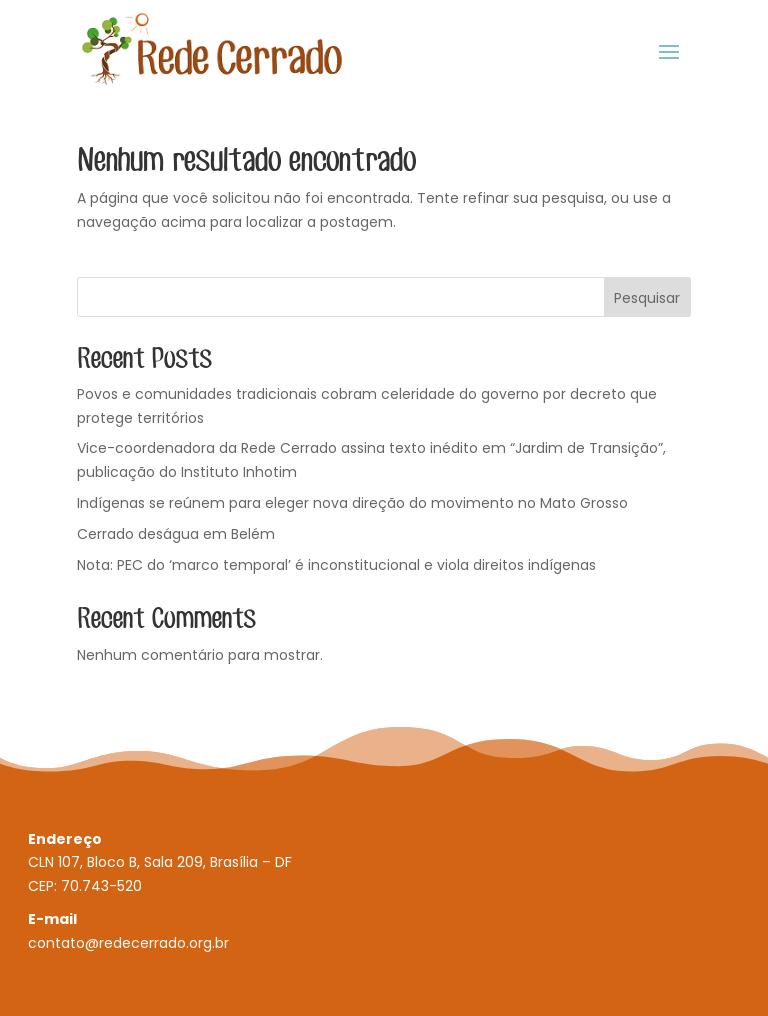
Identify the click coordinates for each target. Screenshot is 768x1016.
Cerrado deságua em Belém (176, 534)
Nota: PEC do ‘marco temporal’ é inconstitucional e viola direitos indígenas (336, 565)
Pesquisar (647, 298)
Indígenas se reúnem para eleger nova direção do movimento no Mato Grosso (352, 503)
